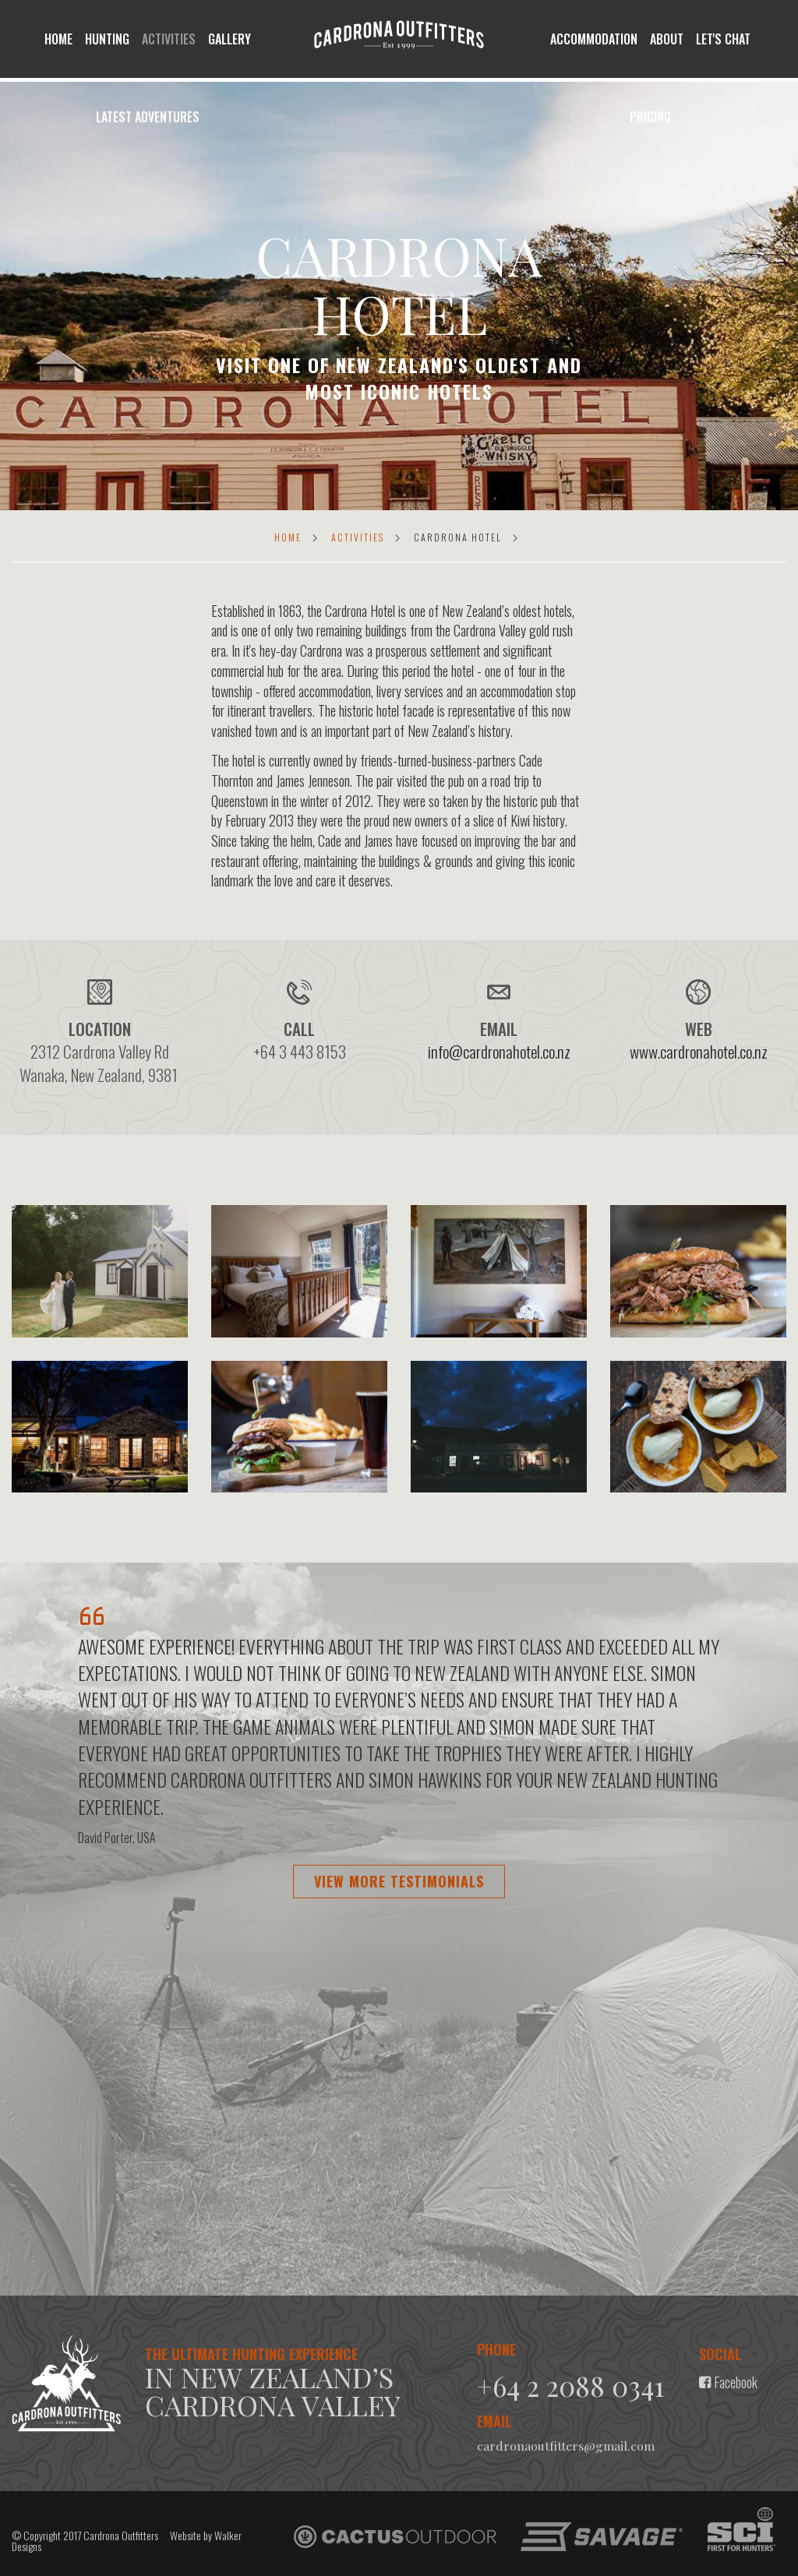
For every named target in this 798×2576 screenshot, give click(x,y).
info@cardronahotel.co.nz (499, 1051)
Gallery (229, 39)
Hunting (107, 39)
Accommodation (593, 39)
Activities (169, 39)
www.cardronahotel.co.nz (699, 1051)
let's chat (723, 39)
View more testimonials (399, 1881)
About (666, 39)
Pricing (650, 116)
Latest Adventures (148, 116)
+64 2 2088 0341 (575, 2385)
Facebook (728, 2382)
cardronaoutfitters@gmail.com (566, 2445)
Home (58, 39)
